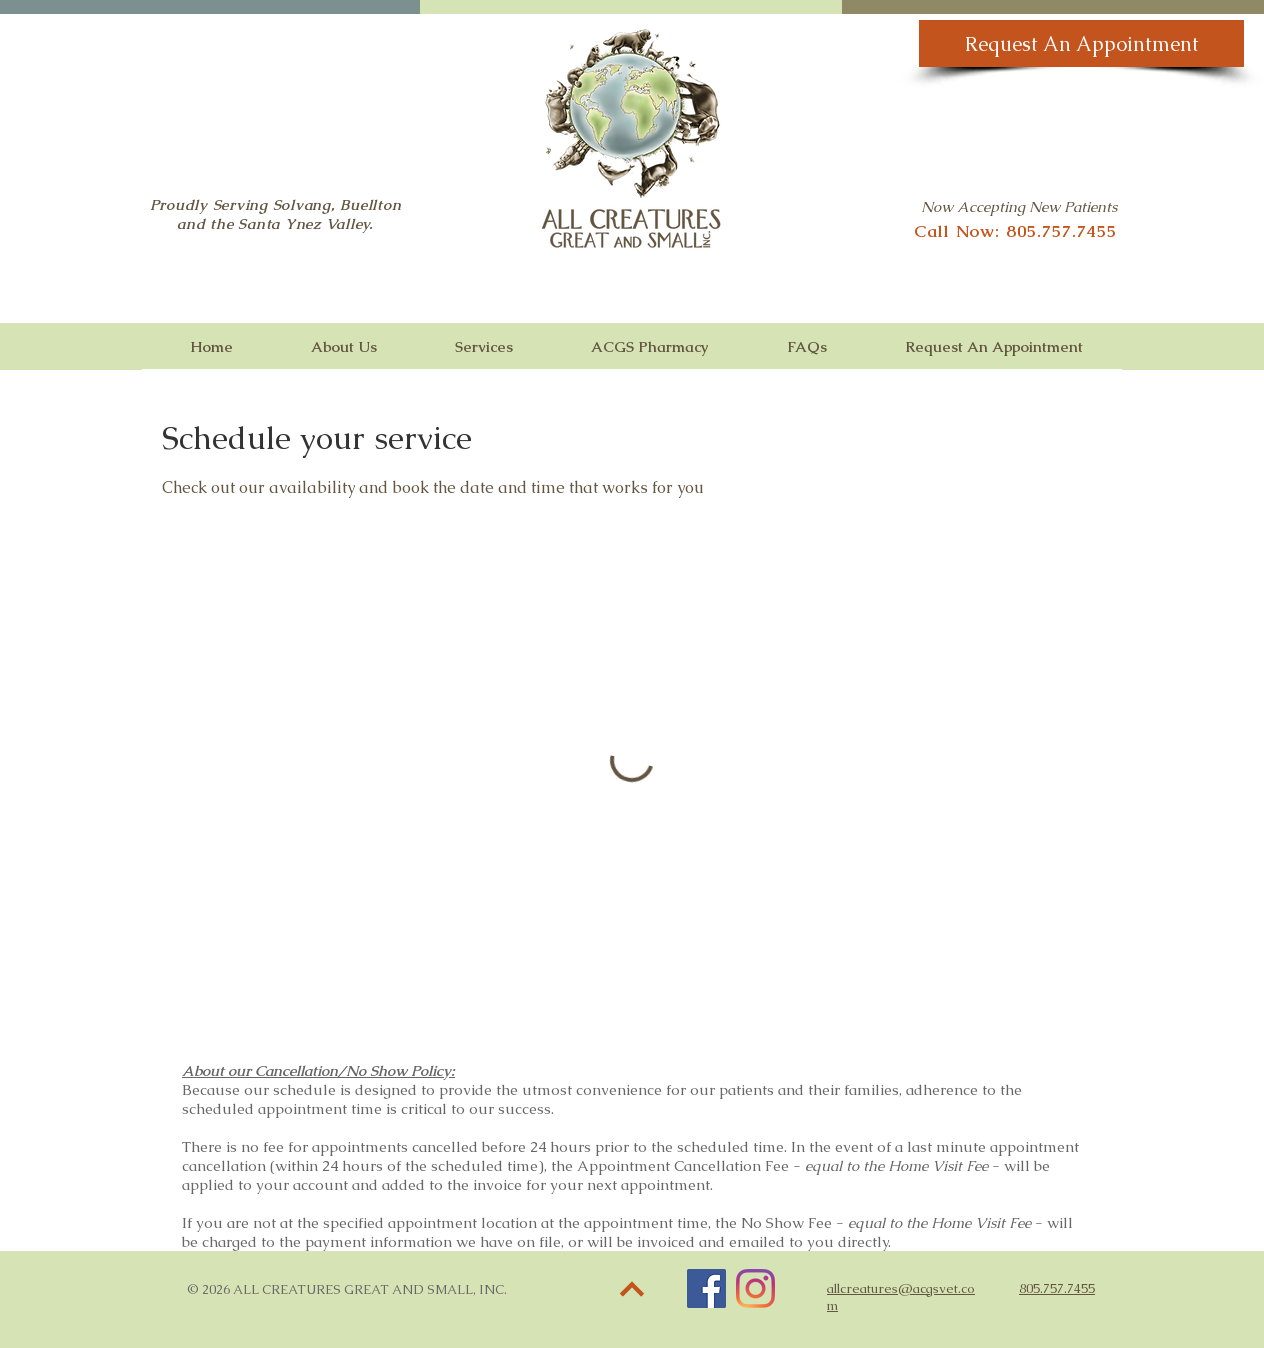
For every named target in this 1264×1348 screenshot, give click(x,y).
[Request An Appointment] (1081, 43)
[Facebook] (706, 1288)
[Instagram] (755, 1288)
